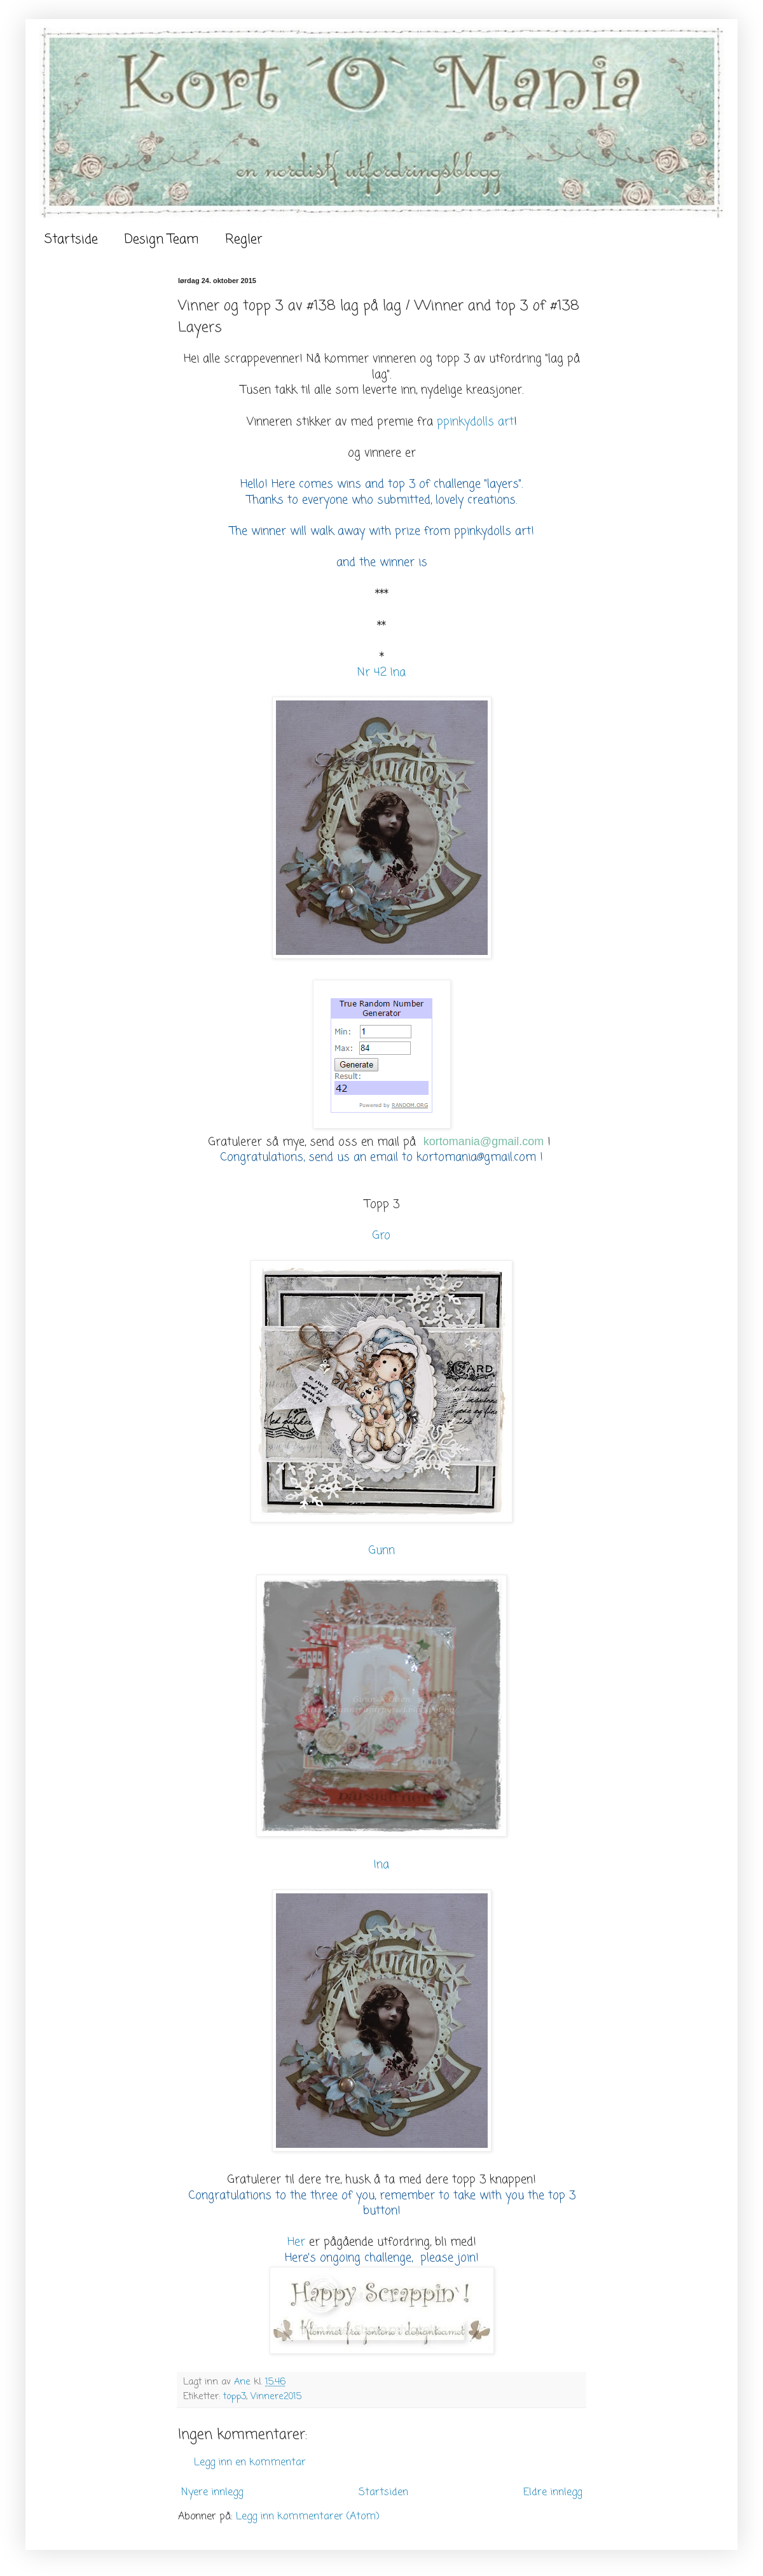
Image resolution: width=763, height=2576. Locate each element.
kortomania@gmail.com (483, 1141)
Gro (381, 1235)
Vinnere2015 (276, 2397)
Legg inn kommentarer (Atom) (308, 2516)
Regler (244, 239)
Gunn (382, 1550)
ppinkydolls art (475, 422)
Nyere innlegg (212, 2492)
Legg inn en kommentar (250, 2462)
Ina (381, 1865)
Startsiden (383, 2492)
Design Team (161, 239)
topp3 (234, 2397)
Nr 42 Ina (381, 672)
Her (296, 2242)
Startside (71, 239)
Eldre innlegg (552, 2492)
